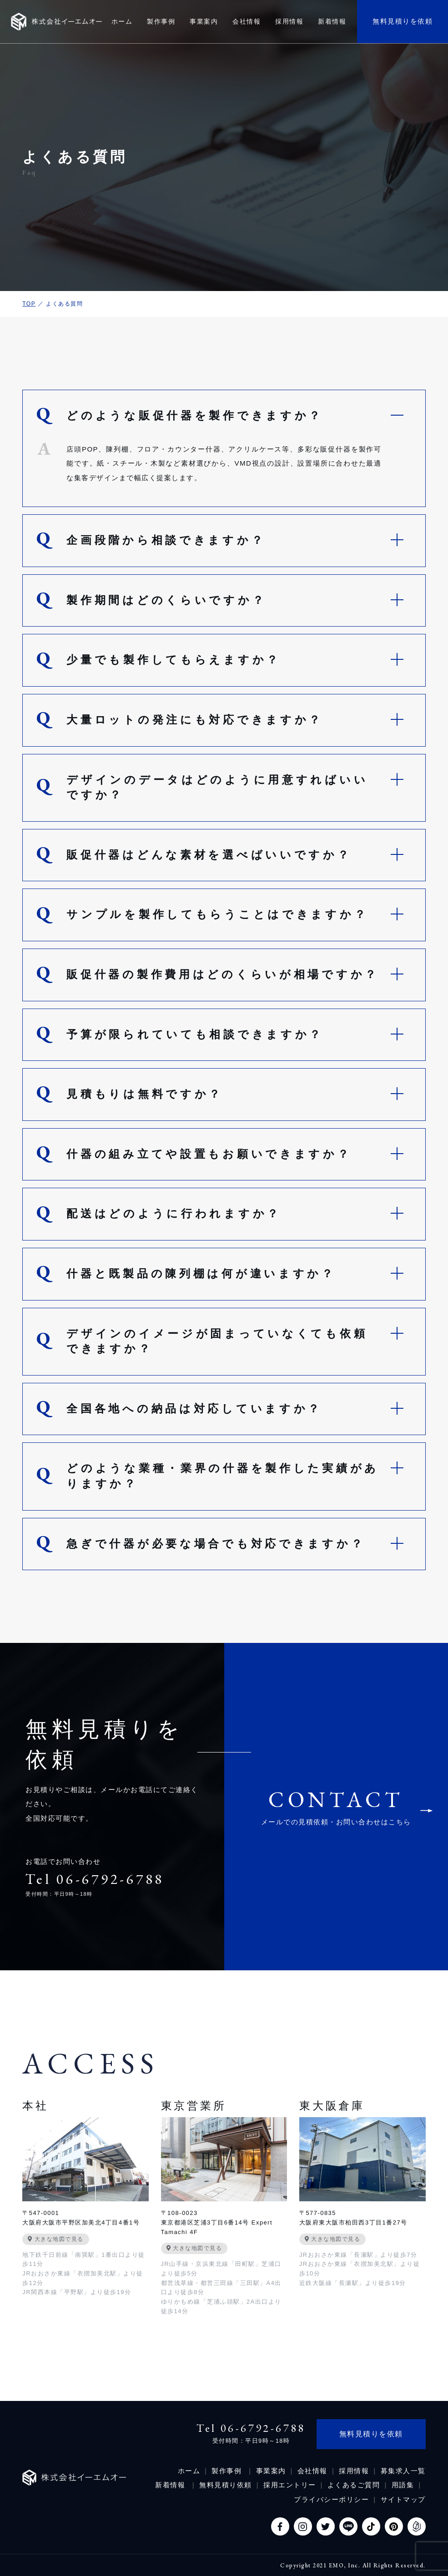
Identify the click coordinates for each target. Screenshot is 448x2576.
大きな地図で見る (56, 2239)
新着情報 (171, 2485)
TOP (28, 304)
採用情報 (354, 2471)
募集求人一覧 (403, 2471)
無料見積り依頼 (225, 2485)
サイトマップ (403, 2499)
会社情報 (312, 2471)
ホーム (189, 2471)
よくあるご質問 (353, 2485)
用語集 (403, 2485)
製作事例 (227, 2471)
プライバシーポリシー (331, 2499)
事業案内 (271, 2471)
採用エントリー (289, 2485)
